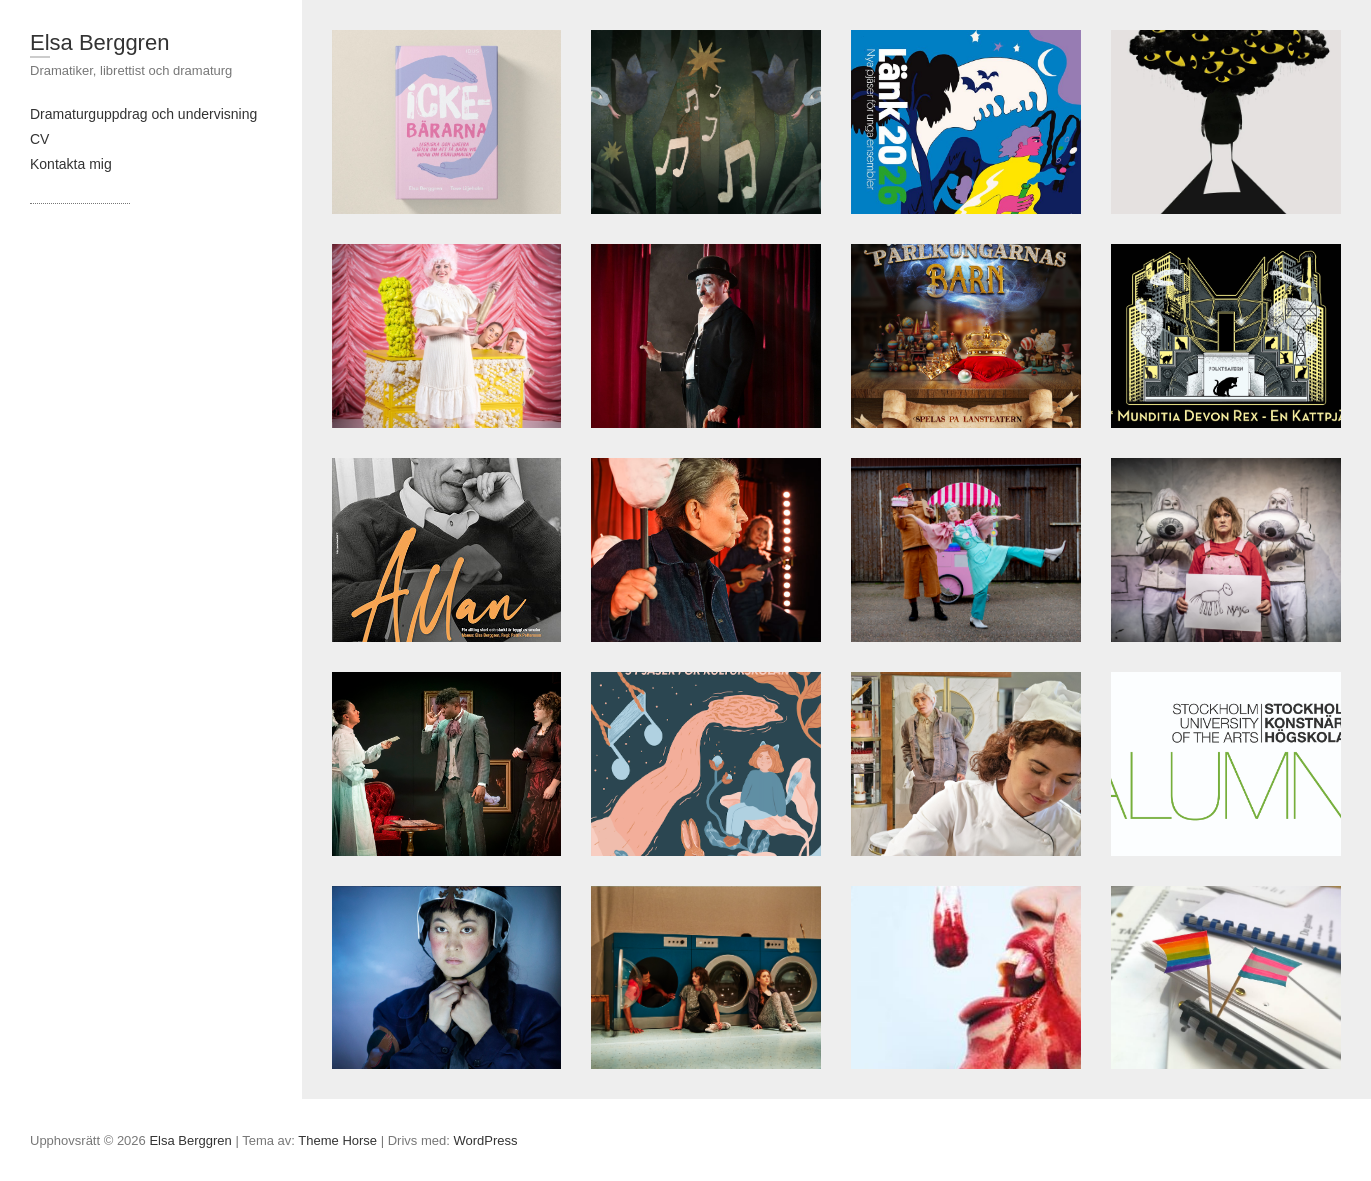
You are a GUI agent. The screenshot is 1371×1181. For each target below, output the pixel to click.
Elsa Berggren (99, 42)
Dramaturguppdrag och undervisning (143, 114)
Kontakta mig (71, 164)
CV (39, 139)
